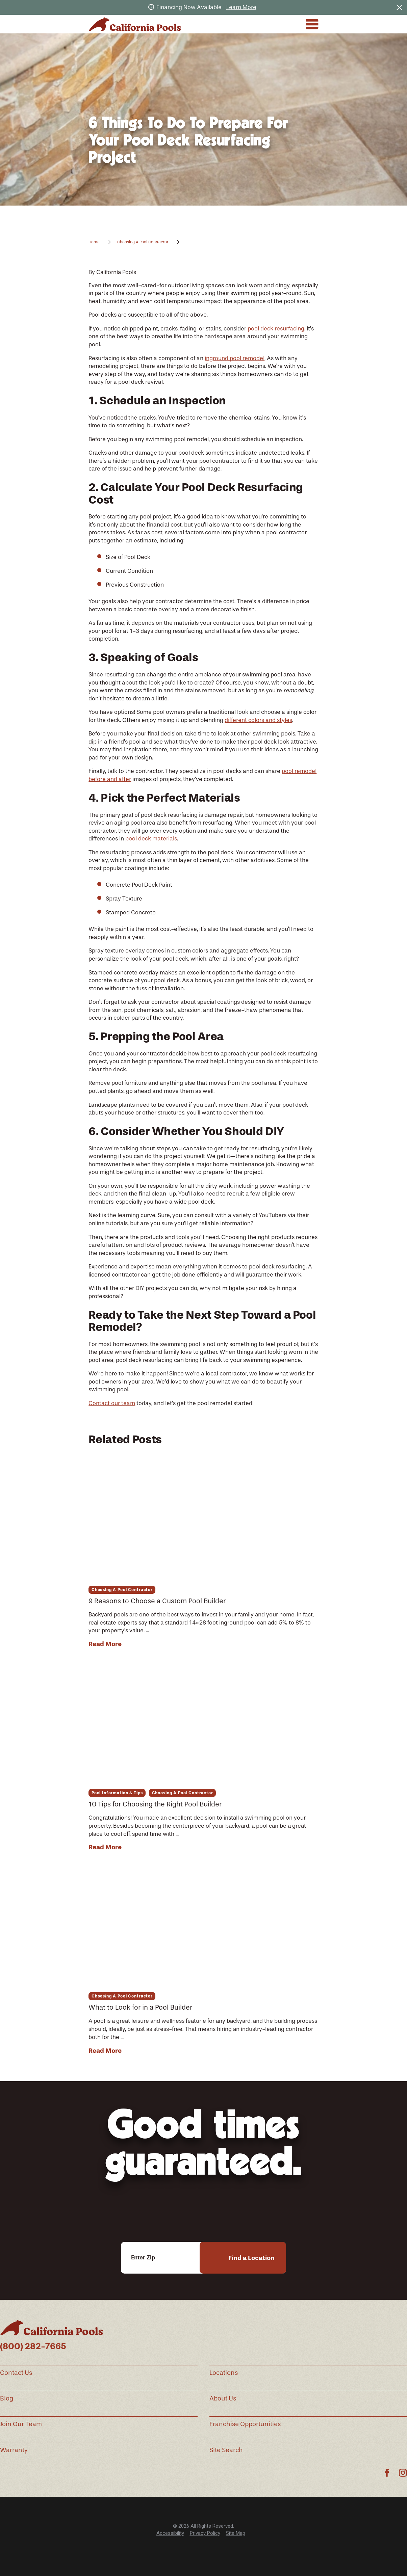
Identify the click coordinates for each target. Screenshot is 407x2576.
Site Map (235, 2533)
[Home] (134, 24)
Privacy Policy (205, 2533)
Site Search (226, 2450)
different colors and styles (258, 720)
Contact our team (111, 1403)
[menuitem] (170, 2533)
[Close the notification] (399, 7)
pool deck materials (151, 838)
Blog (6, 2398)
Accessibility (170, 2533)
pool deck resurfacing (276, 328)
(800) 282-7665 (33, 2346)
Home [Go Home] (94, 242)
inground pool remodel (234, 358)
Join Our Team (21, 2424)
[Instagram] (403, 2473)
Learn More (241, 7)
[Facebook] (387, 2473)
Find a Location (251, 2258)
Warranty (14, 2450)
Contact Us (16, 2373)
